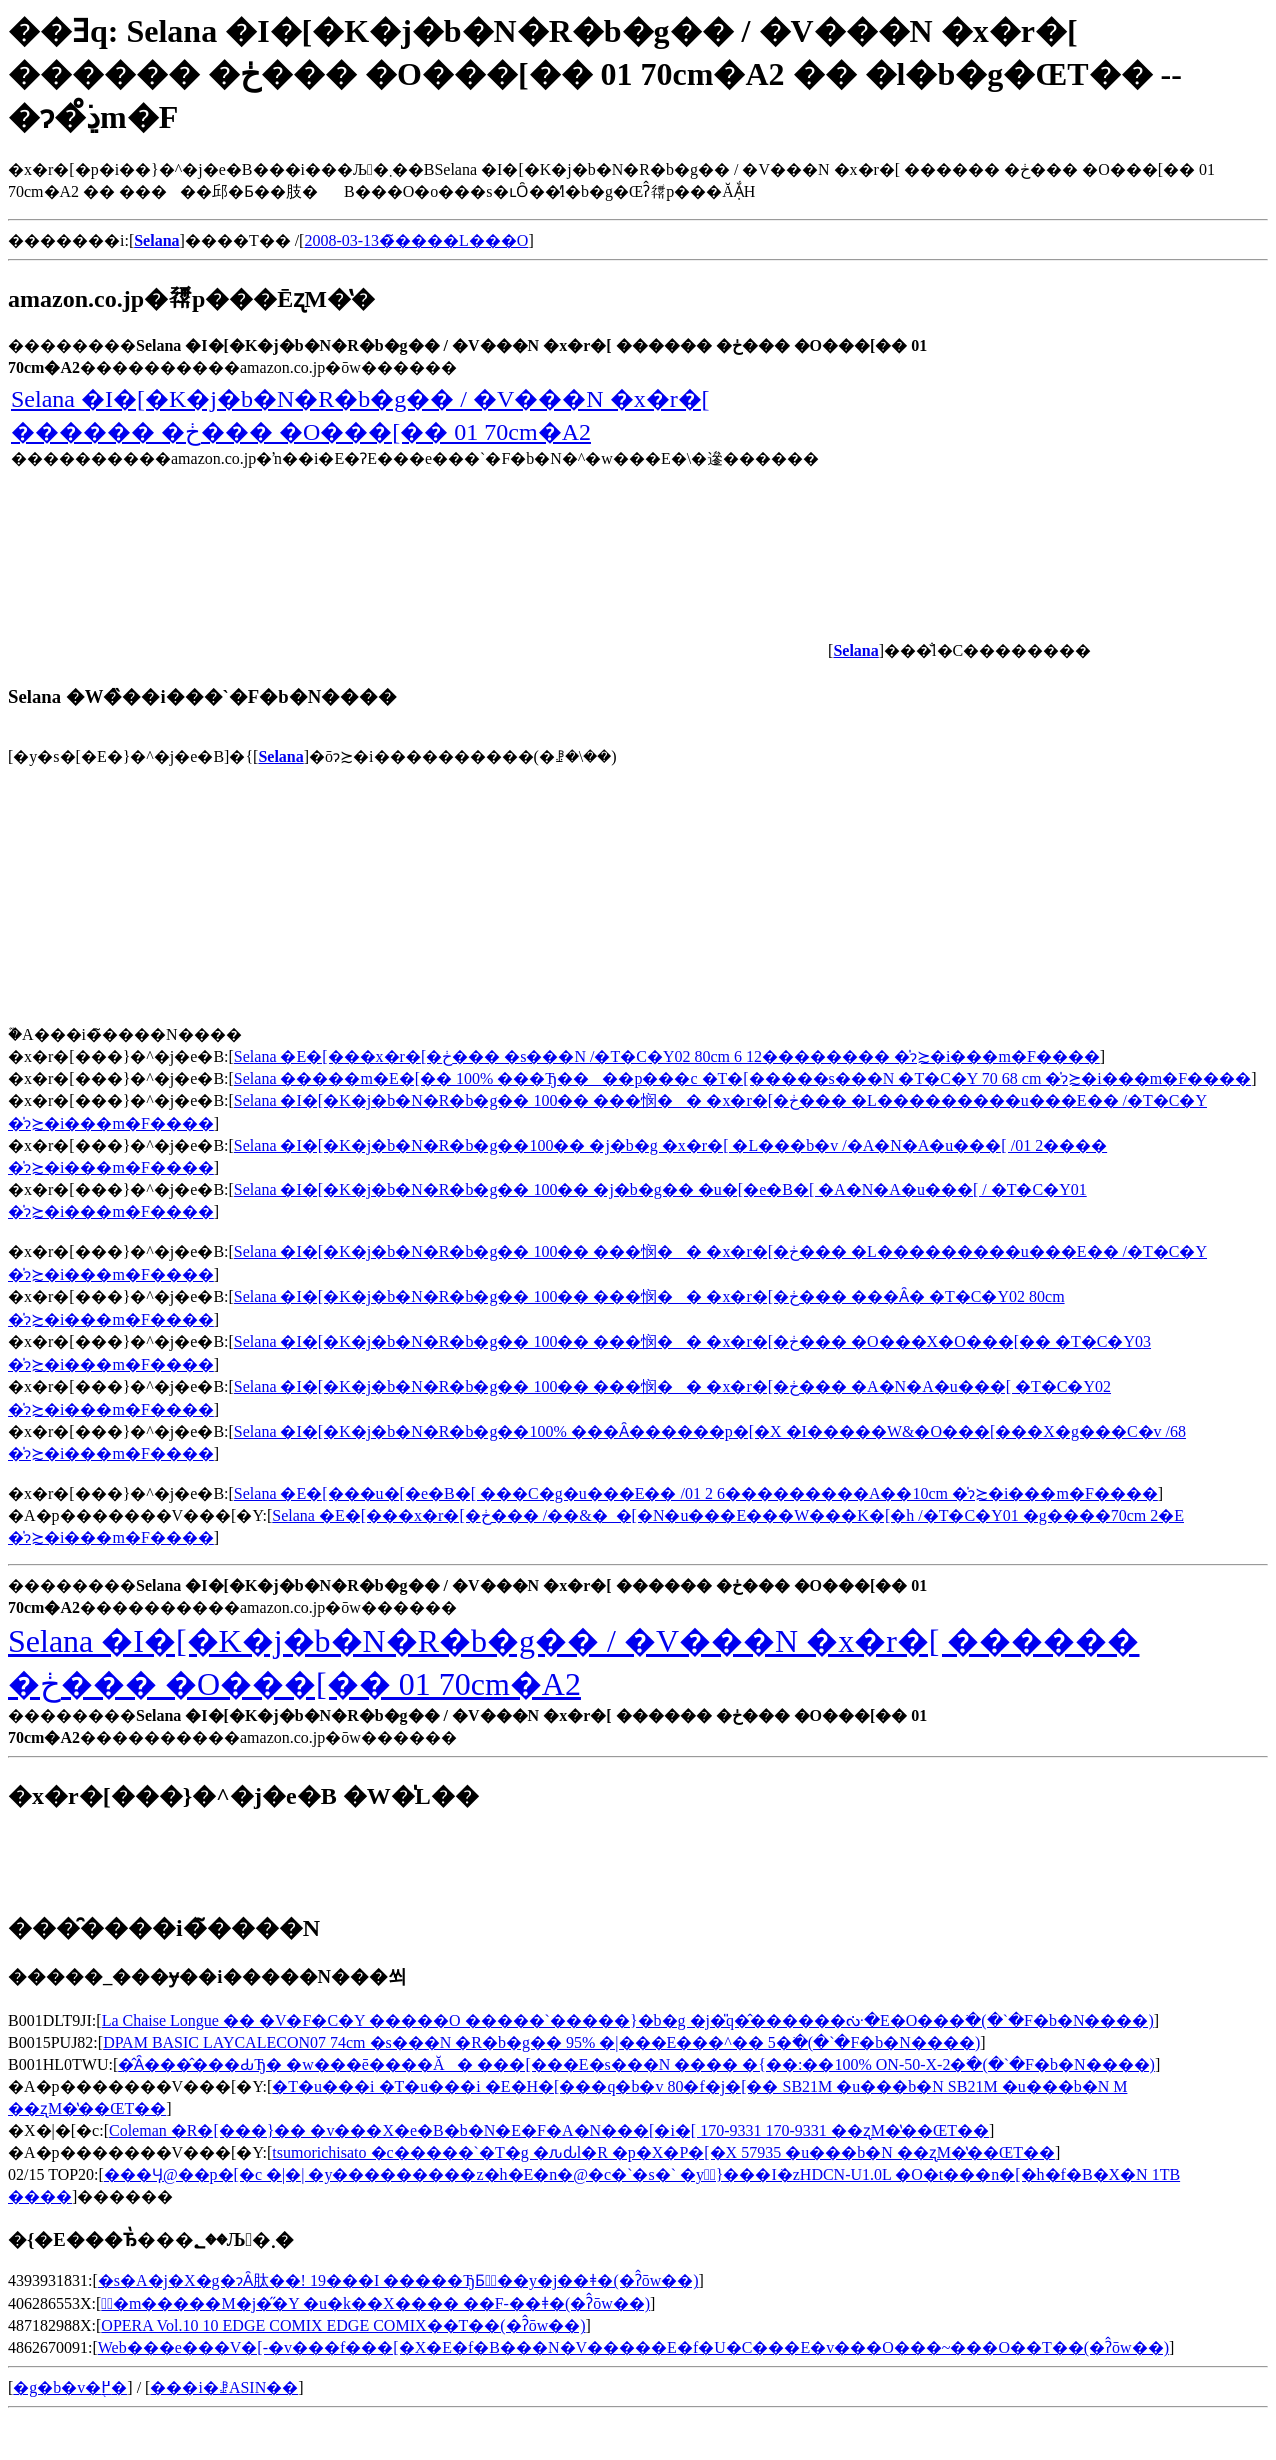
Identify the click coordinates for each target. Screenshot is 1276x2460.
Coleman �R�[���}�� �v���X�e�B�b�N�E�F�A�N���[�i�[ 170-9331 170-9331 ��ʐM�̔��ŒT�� (549, 2130)
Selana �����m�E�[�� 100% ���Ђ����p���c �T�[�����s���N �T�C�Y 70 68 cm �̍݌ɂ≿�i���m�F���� (742, 1078)
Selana (280, 756)
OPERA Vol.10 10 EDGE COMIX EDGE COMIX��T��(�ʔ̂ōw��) (343, 2325)
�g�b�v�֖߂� (70, 2387)
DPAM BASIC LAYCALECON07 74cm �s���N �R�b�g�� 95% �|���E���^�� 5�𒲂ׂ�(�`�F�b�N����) (541, 2042)
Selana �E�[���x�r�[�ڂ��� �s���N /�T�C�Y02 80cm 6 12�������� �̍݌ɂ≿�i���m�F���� (667, 1056)
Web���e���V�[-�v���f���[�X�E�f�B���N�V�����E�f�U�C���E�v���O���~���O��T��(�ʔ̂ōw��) (633, 2347)
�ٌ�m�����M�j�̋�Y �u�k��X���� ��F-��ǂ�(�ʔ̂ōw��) (375, 2303)
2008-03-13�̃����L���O (416, 240)
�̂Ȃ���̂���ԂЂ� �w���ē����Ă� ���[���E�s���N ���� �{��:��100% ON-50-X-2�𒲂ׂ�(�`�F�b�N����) (636, 2064)
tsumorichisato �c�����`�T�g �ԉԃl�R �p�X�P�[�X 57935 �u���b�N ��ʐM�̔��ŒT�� (663, 2152)
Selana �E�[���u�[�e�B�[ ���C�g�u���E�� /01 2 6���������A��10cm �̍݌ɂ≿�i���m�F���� (696, 1493)
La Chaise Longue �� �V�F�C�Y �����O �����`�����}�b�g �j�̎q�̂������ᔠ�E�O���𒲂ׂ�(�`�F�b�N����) (628, 2020)
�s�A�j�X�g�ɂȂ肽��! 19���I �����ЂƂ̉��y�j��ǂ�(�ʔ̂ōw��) (398, 2280)
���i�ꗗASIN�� (224, 2387)
